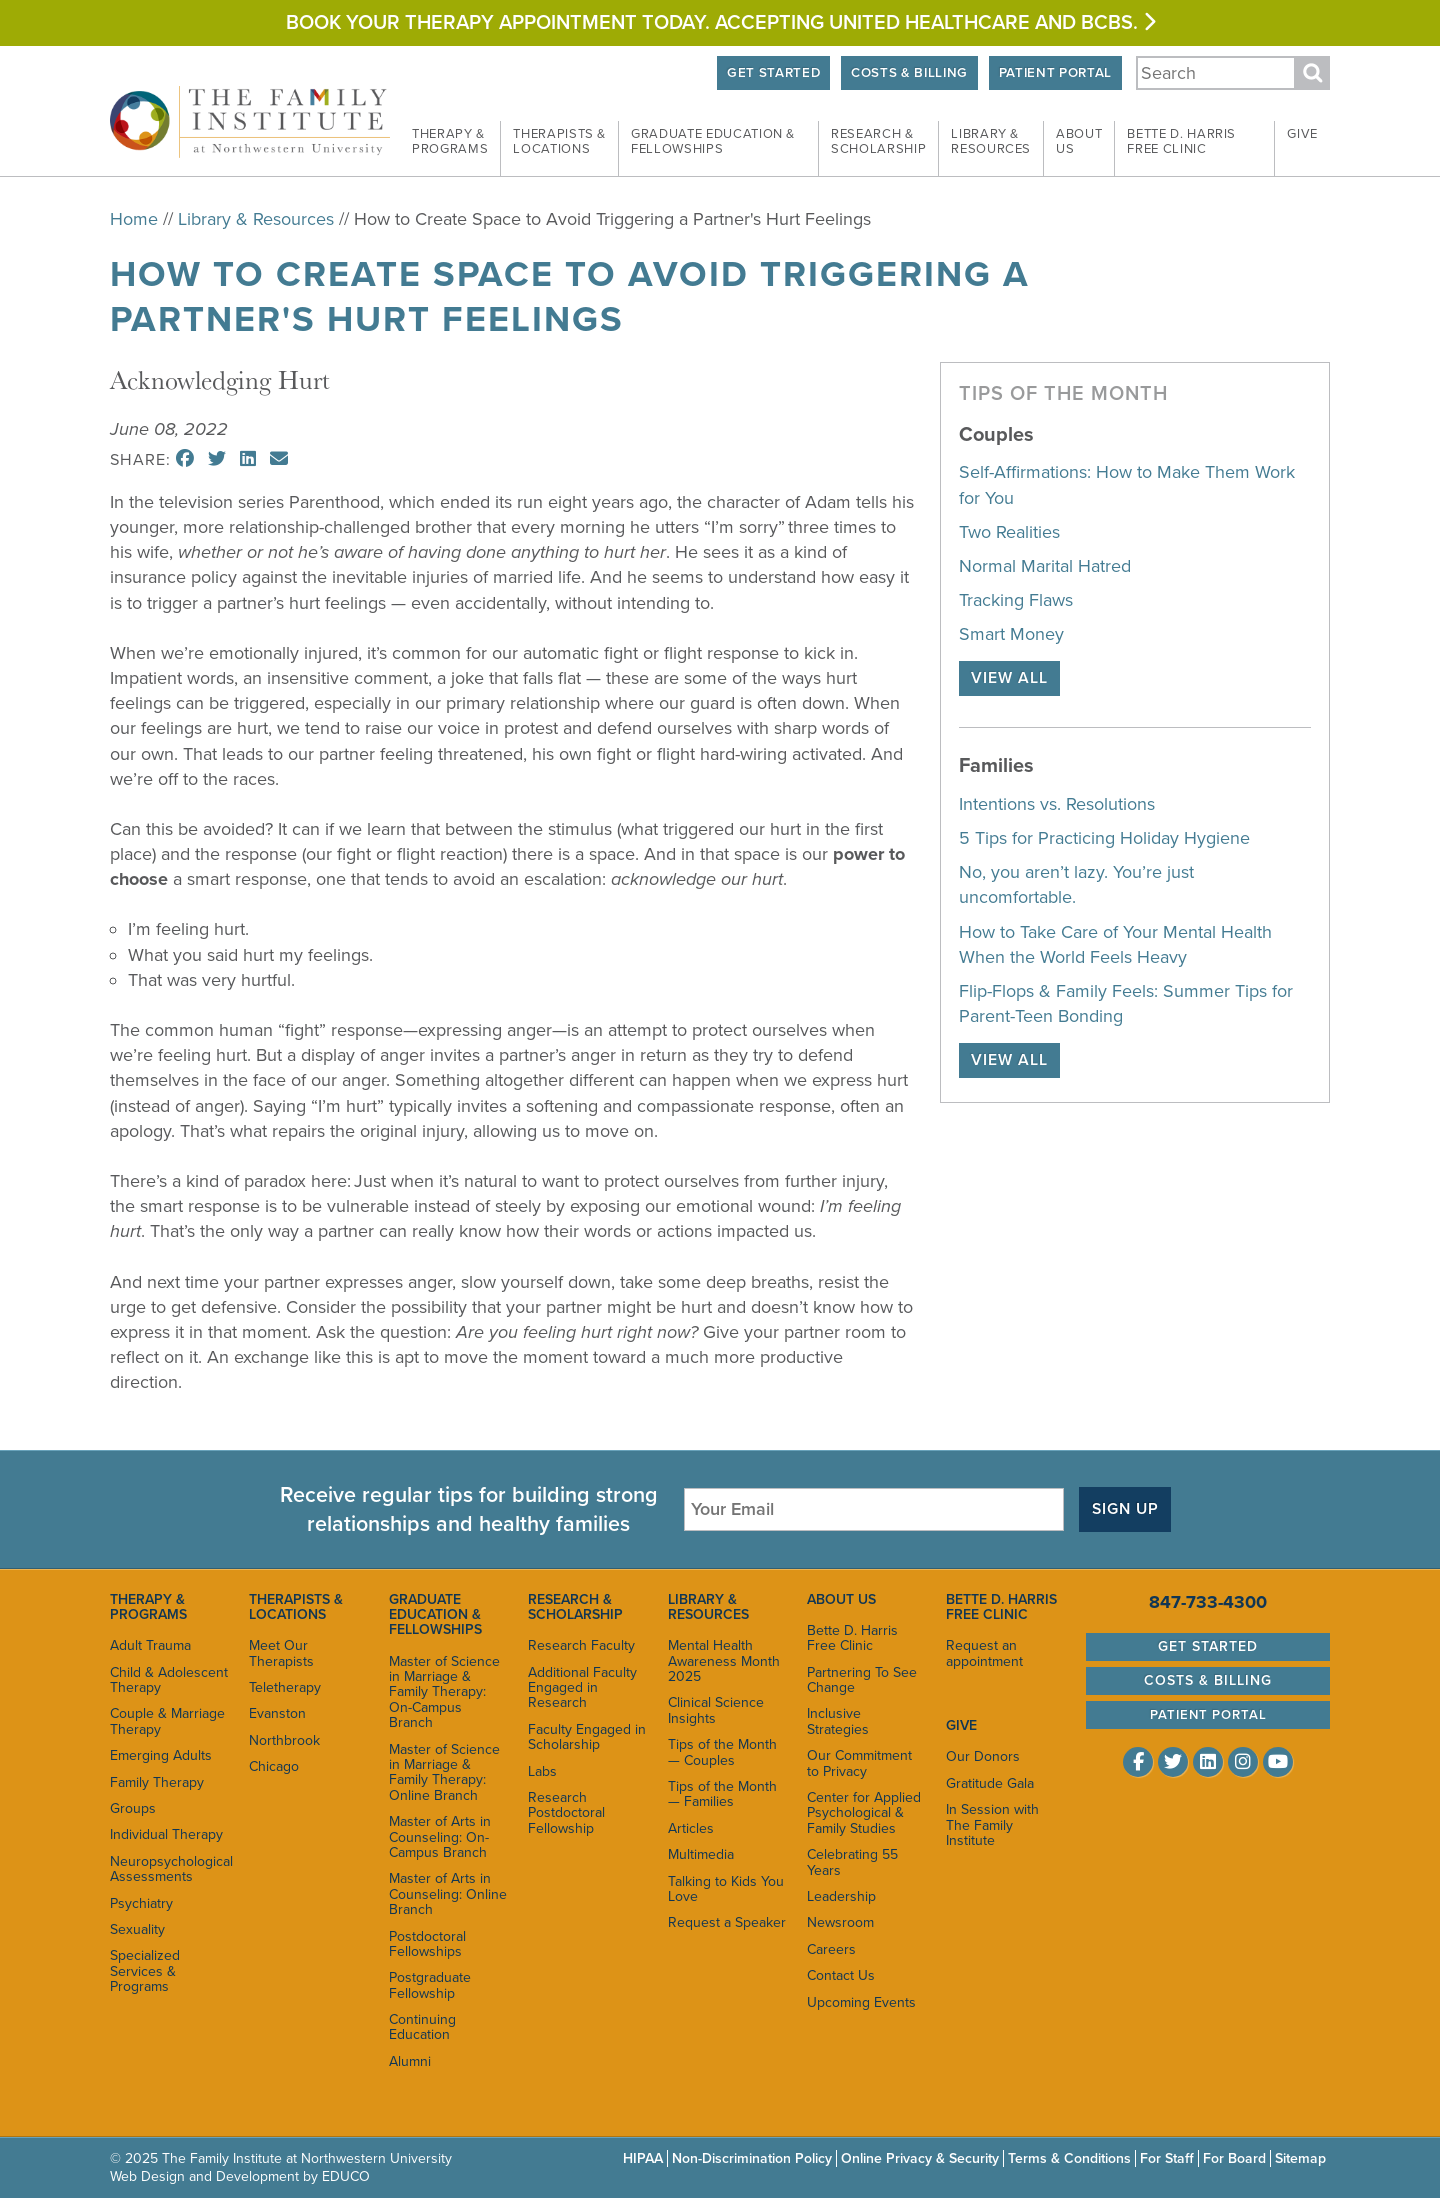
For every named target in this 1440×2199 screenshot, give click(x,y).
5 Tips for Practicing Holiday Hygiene (1104, 838)
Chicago (274, 1766)
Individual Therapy (166, 1834)
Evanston (277, 1714)
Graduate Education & (713, 142)
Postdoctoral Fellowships (427, 1944)
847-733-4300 (1208, 1602)
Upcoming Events (861, 2002)
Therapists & (559, 142)
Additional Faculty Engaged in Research (582, 1688)
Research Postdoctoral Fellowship (566, 1813)
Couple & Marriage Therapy (167, 1722)
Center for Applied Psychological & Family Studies (864, 1813)
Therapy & (450, 142)
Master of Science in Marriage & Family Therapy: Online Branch (444, 1772)
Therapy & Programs (148, 1607)
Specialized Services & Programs (145, 1971)
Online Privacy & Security (920, 2158)
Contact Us (841, 1975)
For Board (1234, 2158)
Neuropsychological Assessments (169, 1869)
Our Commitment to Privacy (859, 1763)
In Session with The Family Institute (992, 1825)
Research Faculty (581, 1645)
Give (1302, 134)
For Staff (1167, 2158)
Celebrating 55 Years (852, 1862)
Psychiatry (141, 1903)
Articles (691, 1828)
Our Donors (983, 1756)
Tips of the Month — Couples (722, 1752)
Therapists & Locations (296, 1607)
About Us (841, 1599)
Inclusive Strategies (838, 1722)
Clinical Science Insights (716, 1711)
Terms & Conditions (1069, 2158)
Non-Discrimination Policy (752, 2158)
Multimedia (701, 1854)
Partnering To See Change (862, 1680)
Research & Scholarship (575, 1607)
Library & (991, 142)
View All (1009, 678)
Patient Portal (1054, 73)
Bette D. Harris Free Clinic (852, 1638)
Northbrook (284, 1740)
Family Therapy (157, 1782)
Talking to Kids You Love (726, 1889)
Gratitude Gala (990, 1783)
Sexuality (137, 1929)
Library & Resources (256, 219)
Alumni (410, 2061)
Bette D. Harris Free (1181, 142)
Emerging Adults (161, 1755)
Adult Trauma (150, 1645)
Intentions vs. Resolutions (1057, 804)
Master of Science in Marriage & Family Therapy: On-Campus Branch (444, 1692)
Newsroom (840, 1922)
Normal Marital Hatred (1045, 566)
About (1079, 142)
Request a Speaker (727, 1922)
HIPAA (643, 2158)
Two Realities (1009, 532)
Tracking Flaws (1016, 600)
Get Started (768, 73)
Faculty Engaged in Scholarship (587, 1737)
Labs (542, 1771)
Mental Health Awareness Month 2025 (724, 1661)
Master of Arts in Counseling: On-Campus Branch (440, 1837)
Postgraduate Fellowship (430, 1985)
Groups (133, 1808)
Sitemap (1300, 2158)
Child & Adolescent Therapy (169, 1680)
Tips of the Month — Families (722, 1794)
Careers (831, 1949)
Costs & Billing (906, 73)
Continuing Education (422, 2027)
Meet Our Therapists (281, 1653)
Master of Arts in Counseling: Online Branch (448, 1894)
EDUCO (346, 2176)
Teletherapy (285, 1687)
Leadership (841, 1896)
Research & (878, 142)
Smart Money (1011, 634)
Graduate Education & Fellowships (435, 1615)
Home (134, 219)
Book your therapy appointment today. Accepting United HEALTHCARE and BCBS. (720, 23)
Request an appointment (984, 1653)
